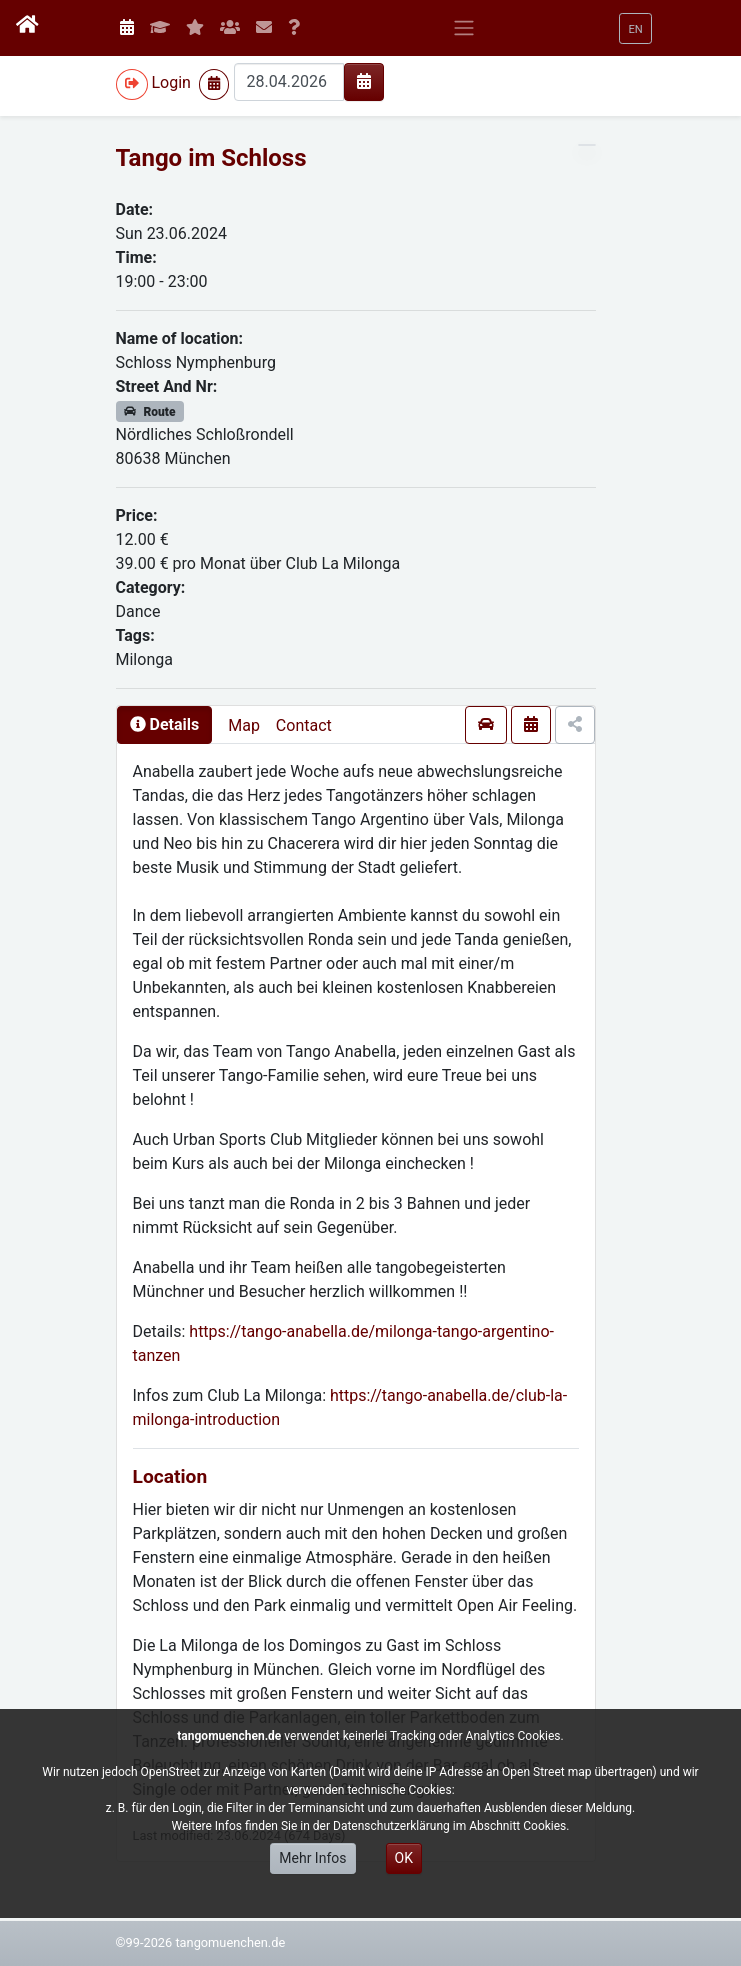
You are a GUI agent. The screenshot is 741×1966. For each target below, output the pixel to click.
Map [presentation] (244, 725)
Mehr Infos (312, 1858)
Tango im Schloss (211, 158)
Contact (304, 725)
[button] (635, 28)
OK (404, 1858)
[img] (364, 81)
